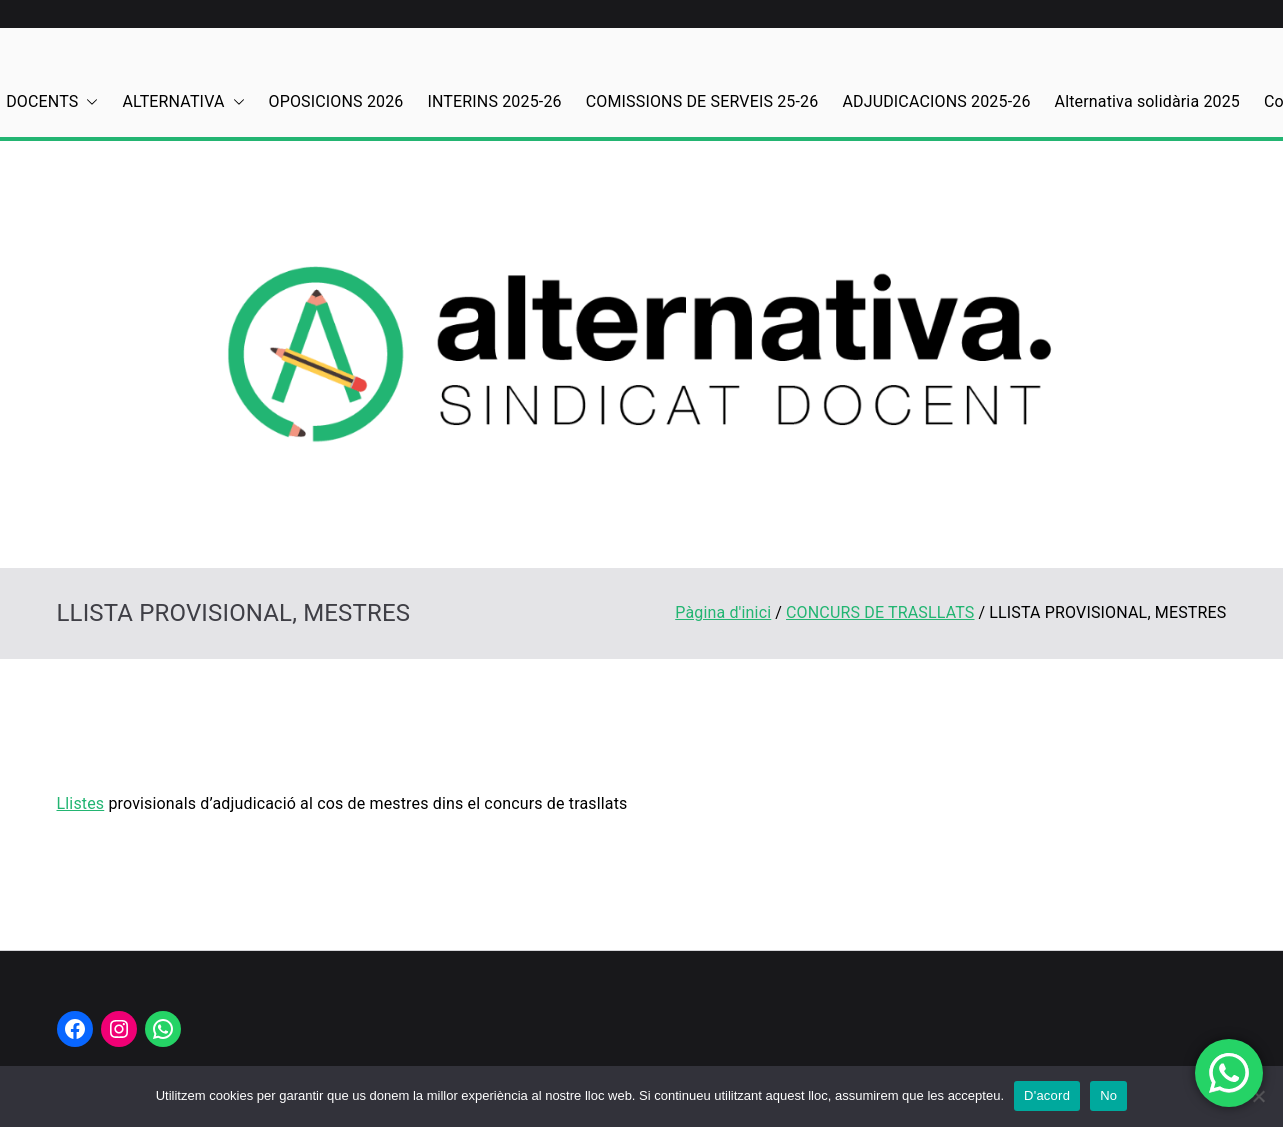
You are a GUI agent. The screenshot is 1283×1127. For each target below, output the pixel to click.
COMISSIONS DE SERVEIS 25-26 (702, 101)
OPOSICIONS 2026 (336, 101)
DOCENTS (52, 102)
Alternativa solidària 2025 (1147, 101)
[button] (88, 102)
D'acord (1047, 1095)
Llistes (81, 803)
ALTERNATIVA (183, 102)
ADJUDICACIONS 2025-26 (936, 101)
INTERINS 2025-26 (495, 101)
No (1108, 1095)
